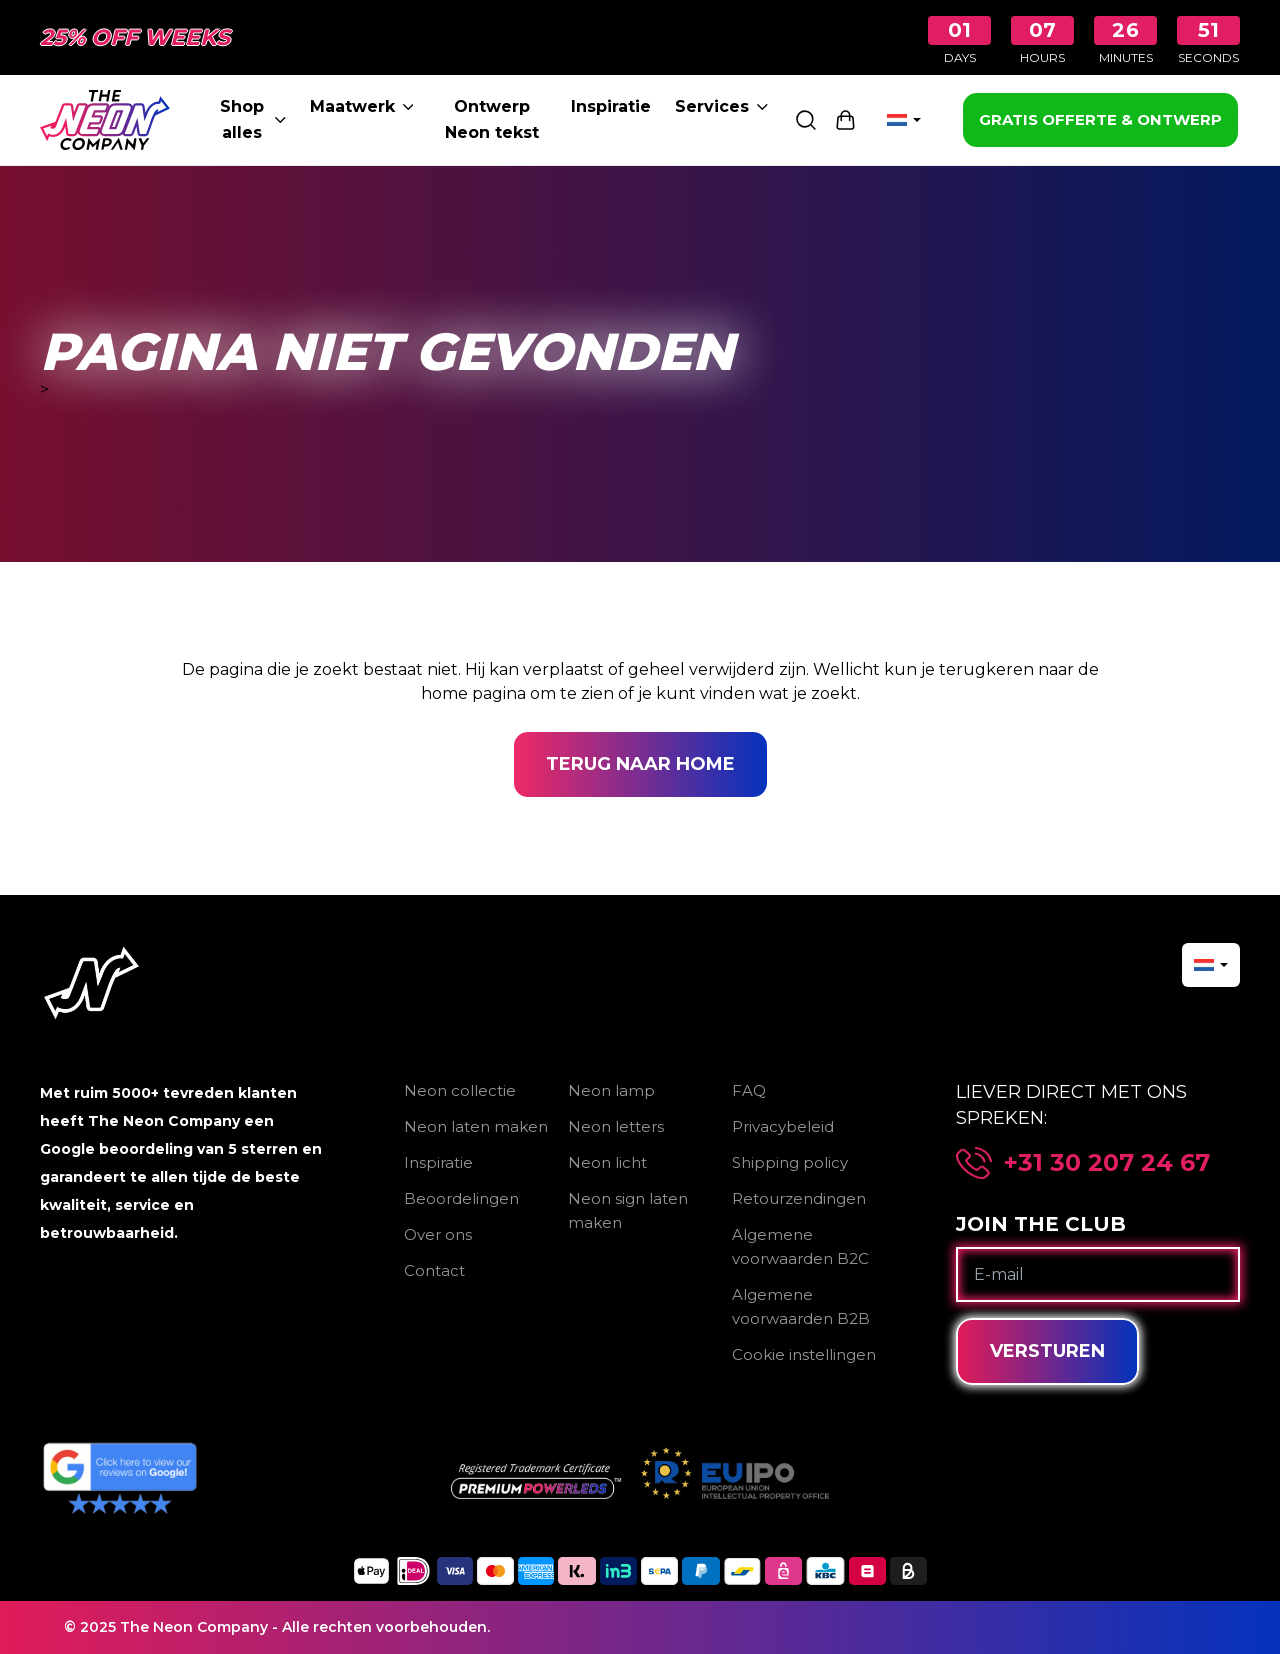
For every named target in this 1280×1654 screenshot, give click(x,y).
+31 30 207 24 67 (1107, 1163)
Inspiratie (611, 106)
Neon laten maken (476, 1126)
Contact (434, 1270)
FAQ (749, 1090)
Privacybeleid (783, 1126)
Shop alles (252, 119)
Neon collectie (460, 1090)
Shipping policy (790, 1162)
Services (721, 106)
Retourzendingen (799, 1198)
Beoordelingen (461, 1198)
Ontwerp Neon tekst (492, 119)
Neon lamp (611, 1090)
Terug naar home (640, 764)
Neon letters (616, 1126)
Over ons (438, 1234)
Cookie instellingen (804, 1354)
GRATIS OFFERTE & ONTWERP (1100, 119)
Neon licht (607, 1162)
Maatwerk (362, 106)
